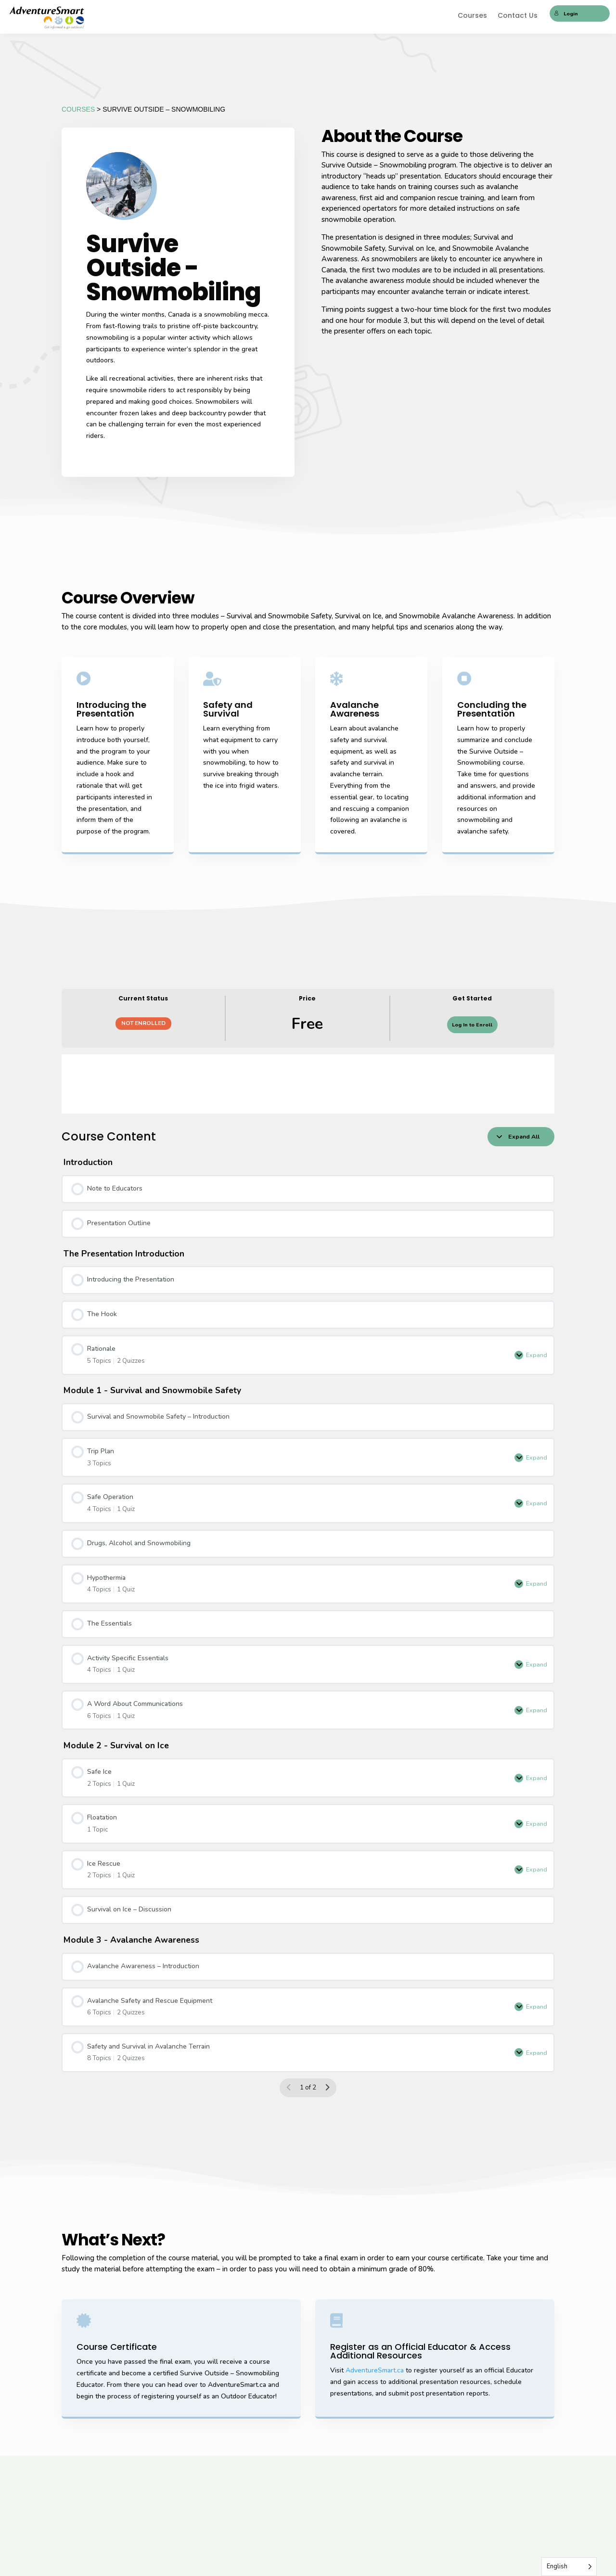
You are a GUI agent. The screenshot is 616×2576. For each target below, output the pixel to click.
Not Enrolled (143, 1023)
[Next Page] (327, 2088)
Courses (472, 16)
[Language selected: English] (569, 2566)
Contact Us (518, 16)
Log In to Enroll (472, 1024)
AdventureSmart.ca (375, 2370)
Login (566, 13)
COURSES (78, 109)
